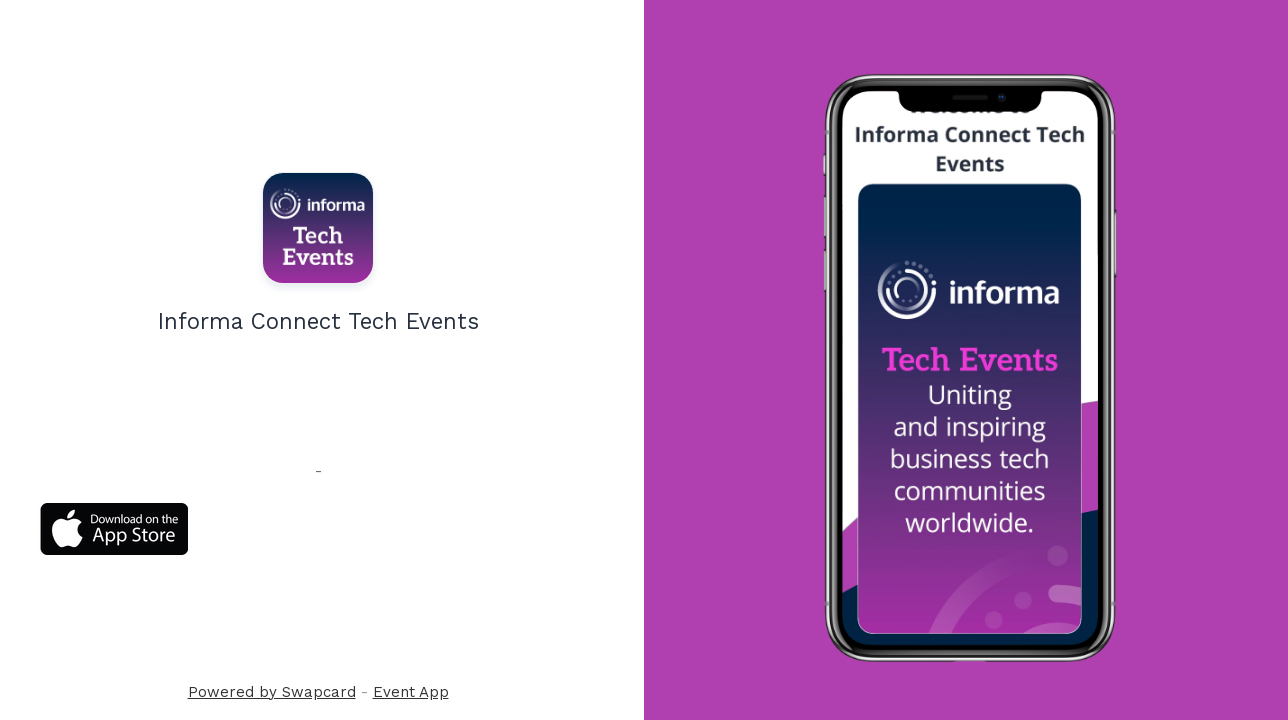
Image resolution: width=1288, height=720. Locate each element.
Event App (411, 692)
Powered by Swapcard (272, 692)
